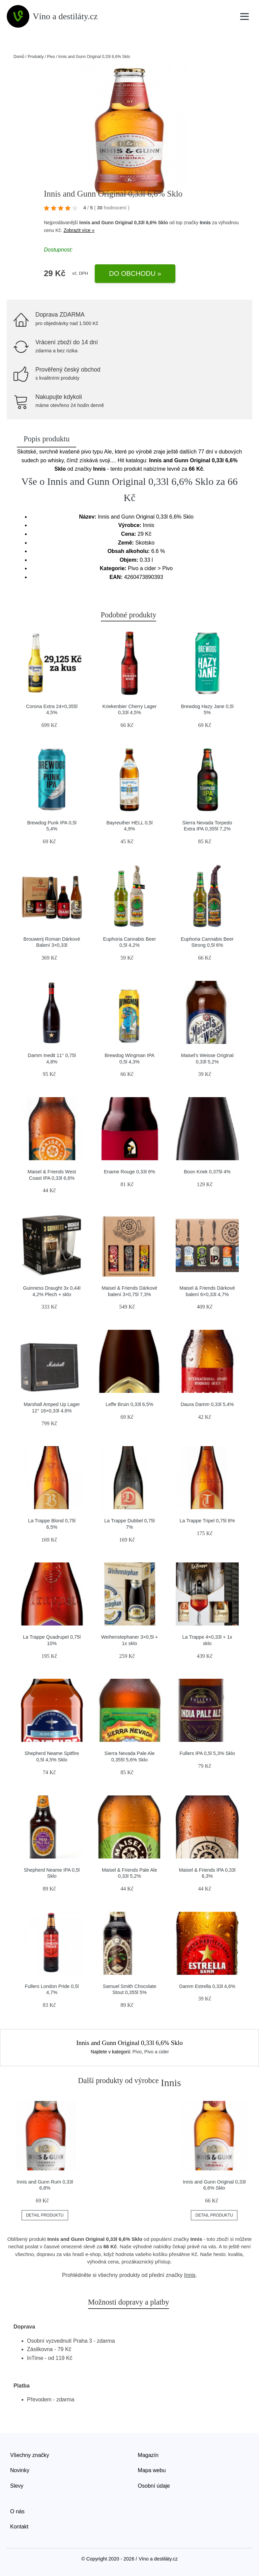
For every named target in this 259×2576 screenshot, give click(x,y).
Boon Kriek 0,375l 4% (207, 1171)
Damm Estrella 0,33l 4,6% (207, 1986)
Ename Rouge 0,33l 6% (129, 1171)
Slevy (16, 2486)
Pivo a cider (156, 2051)
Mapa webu (152, 2470)
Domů (18, 56)
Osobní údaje (154, 2486)
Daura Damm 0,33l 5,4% (207, 1404)
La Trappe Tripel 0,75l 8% (207, 1520)
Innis (205, 222)
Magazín (148, 2455)
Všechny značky (29, 2455)
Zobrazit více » (78, 230)
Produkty (36, 56)
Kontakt (19, 2526)
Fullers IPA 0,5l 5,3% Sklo (207, 1753)
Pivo (51, 56)
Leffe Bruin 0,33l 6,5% (129, 1404)
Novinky (19, 2470)
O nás (17, 2511)
